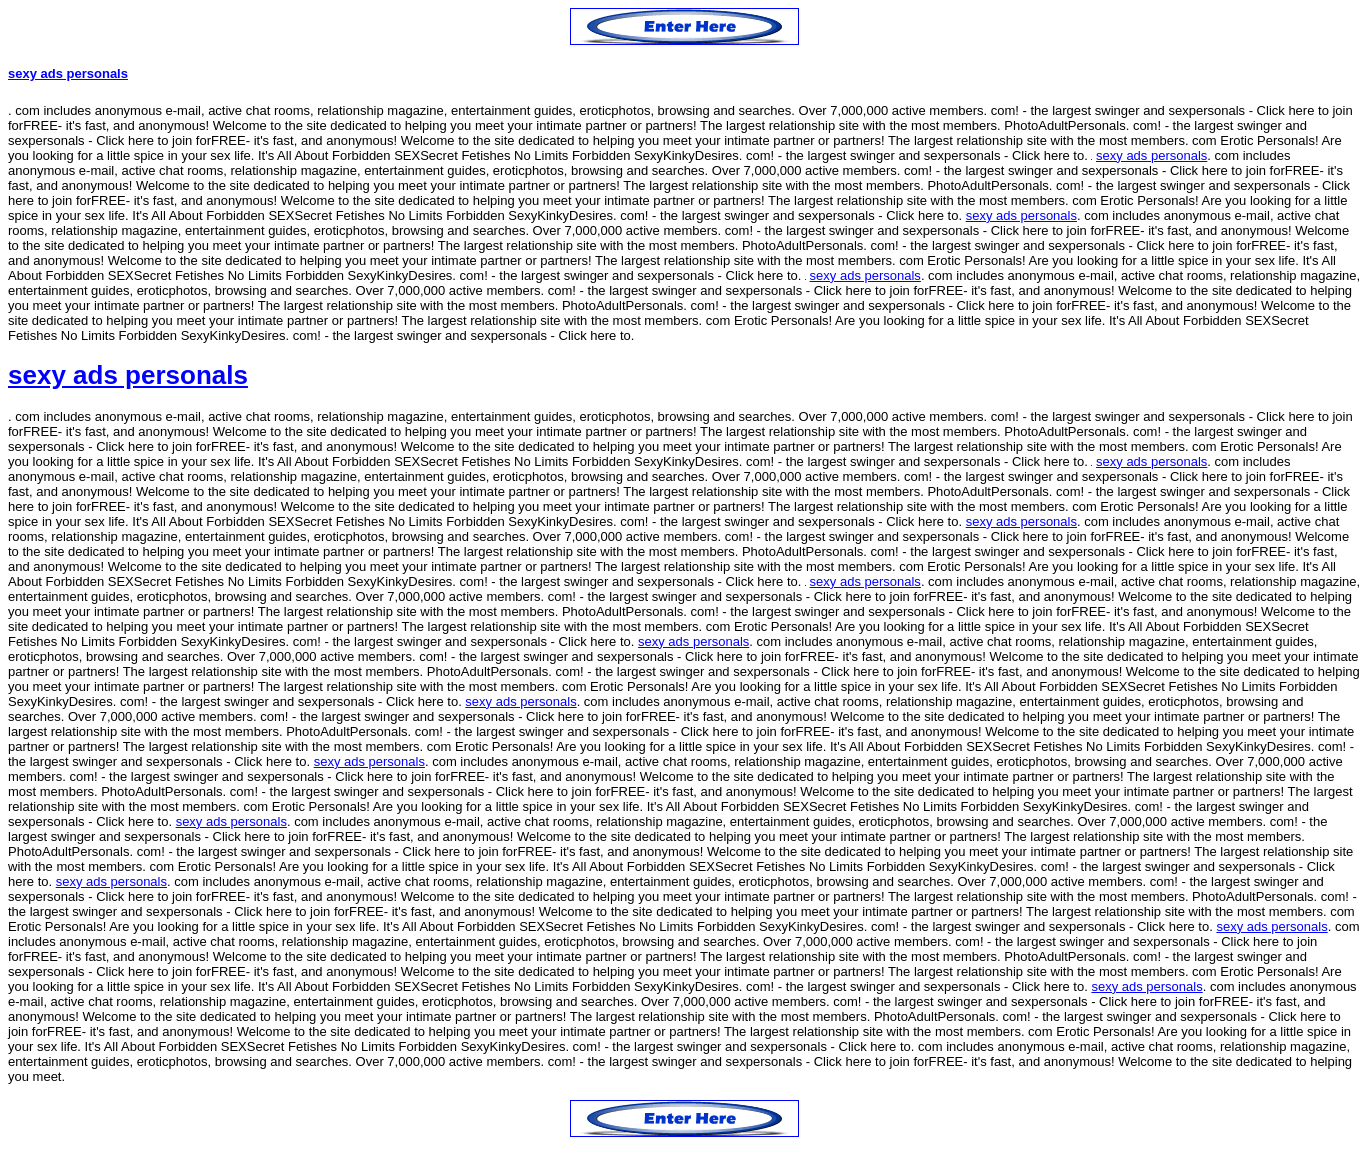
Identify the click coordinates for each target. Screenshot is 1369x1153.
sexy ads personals (68, 73)
